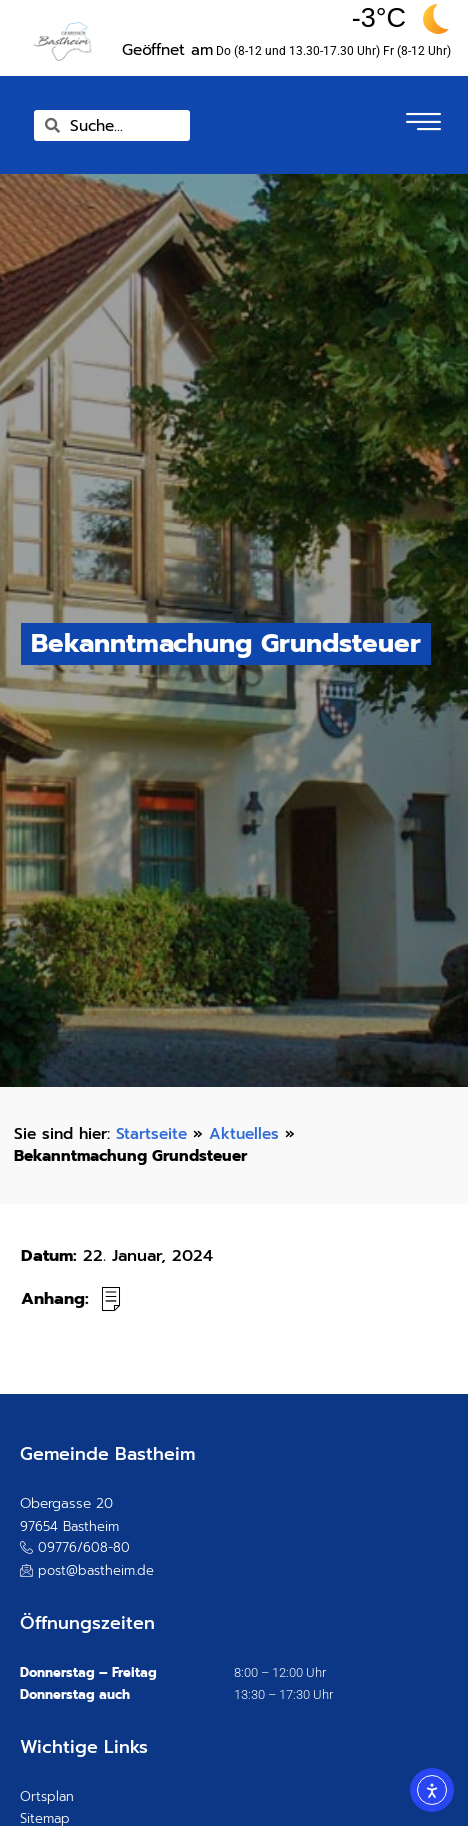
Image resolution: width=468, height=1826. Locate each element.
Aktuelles (244, 1133)
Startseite (151, 1133)
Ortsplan (47, 1796)
